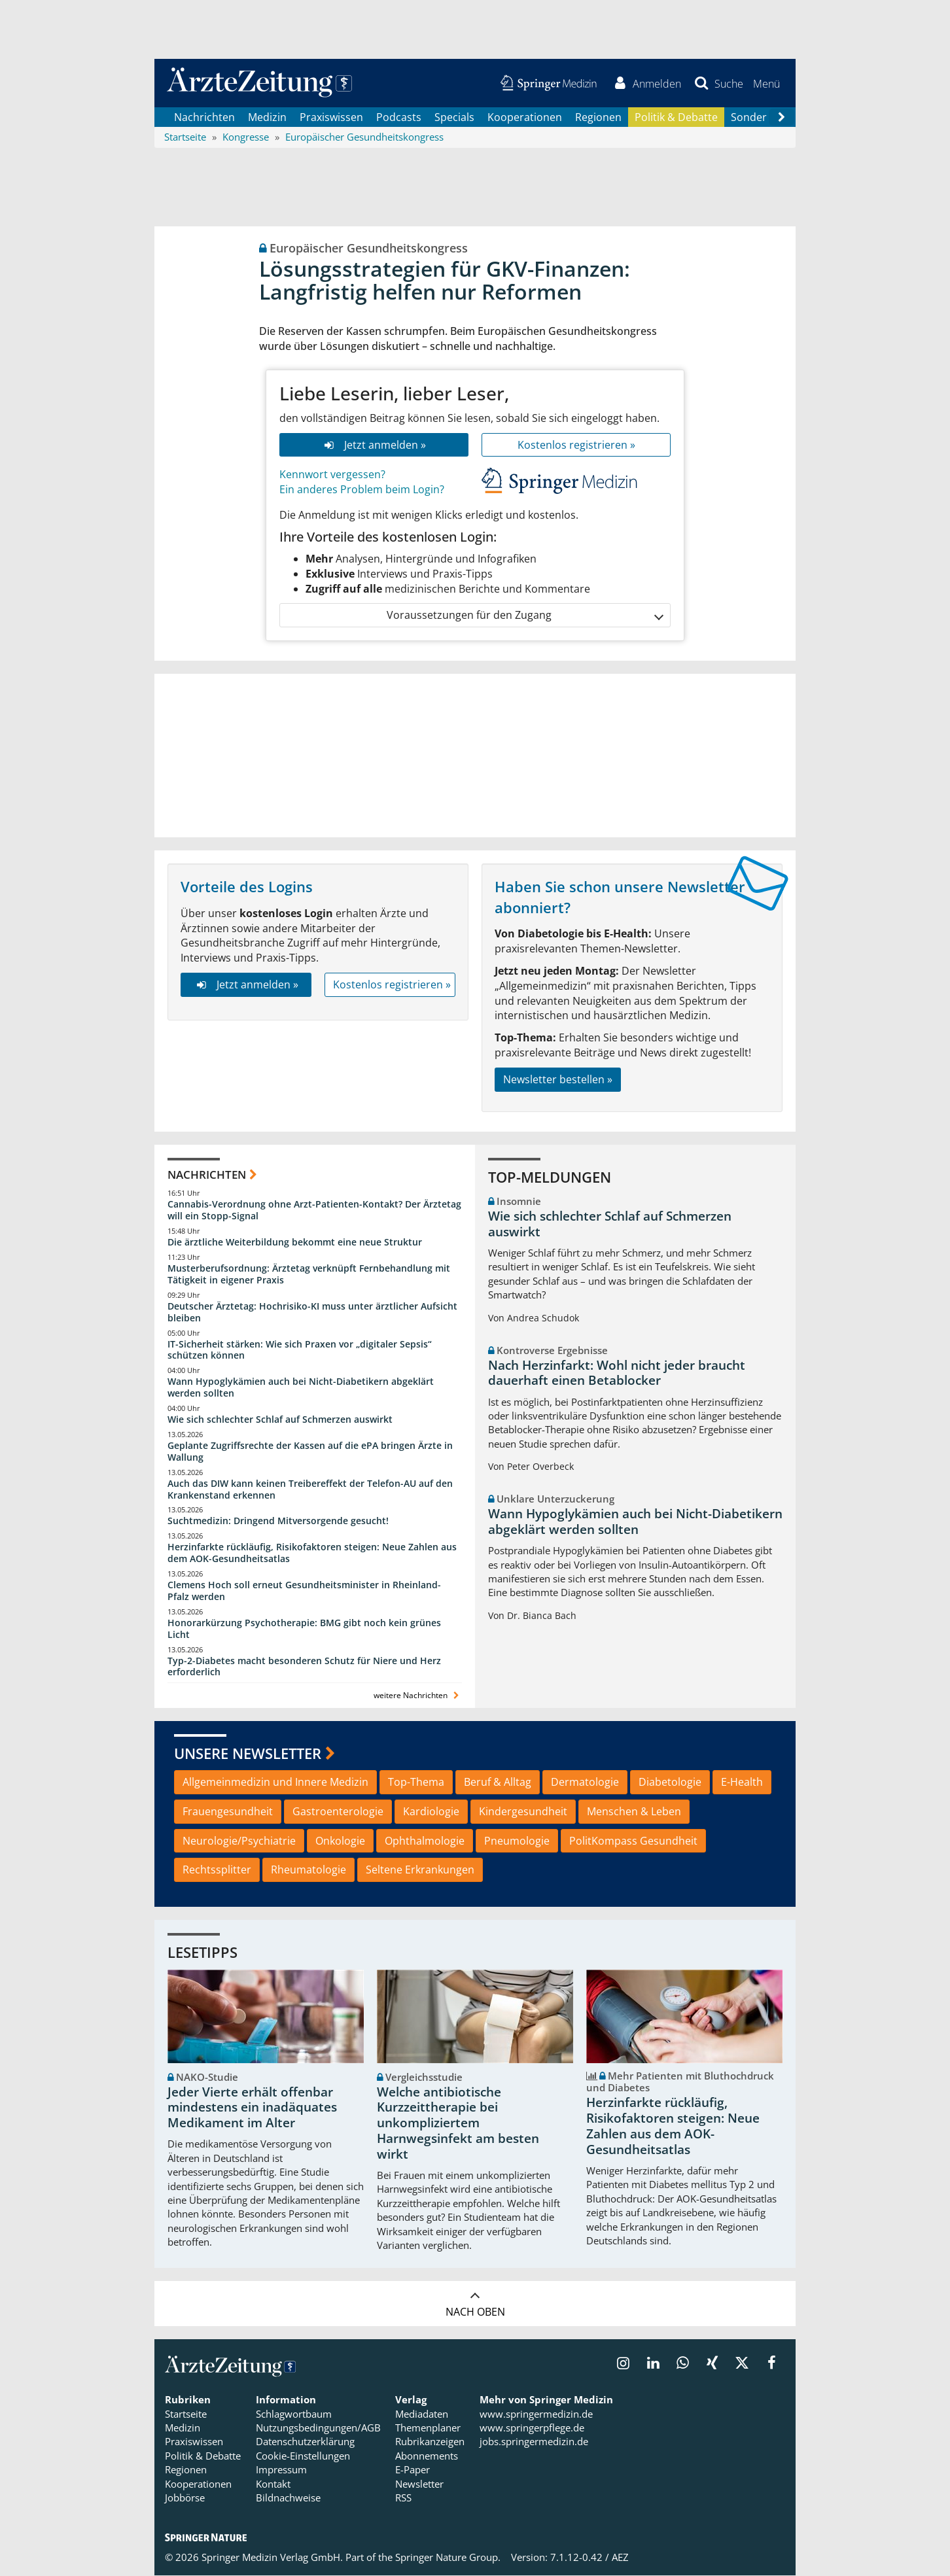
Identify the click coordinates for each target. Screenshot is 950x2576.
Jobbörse (185, 2498)
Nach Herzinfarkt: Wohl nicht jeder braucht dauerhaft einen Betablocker (616, 1373)
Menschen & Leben (634, 1812)
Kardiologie (431, 1812)
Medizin (267, 118)
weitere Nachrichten (418, 1696)
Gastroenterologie (337, 1812)
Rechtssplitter (217, 1871)
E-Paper (412, 2470)
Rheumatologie (308, 1871)
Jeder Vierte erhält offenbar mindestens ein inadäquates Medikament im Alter (252, 2108)
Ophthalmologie (425, 1841)
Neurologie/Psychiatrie (239, 1841)
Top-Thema (416, 1782)
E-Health (742, 1782)
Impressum (281, 2470)
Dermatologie (585, 1782)
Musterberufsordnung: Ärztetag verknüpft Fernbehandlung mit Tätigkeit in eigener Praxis (308, 1274)
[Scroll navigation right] (781, 118)
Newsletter (419, 2484)
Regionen (598, 118)
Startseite (186, 2414)
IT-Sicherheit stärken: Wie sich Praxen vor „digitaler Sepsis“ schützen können (299, 1350)
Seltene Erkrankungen (420, 1871)
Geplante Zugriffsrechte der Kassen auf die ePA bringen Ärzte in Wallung (310, 1452)
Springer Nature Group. (448, 2558)
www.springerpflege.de (532, 2428)
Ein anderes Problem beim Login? (361, 490)
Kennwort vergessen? (332, 475)
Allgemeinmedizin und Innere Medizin (275, 1782)
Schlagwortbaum (294, 2414)
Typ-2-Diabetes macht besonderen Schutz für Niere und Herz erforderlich (304, 1667)
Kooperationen (524, 118)
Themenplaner (428, 2428)
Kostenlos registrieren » (576, 445)
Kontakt (273, 2484)
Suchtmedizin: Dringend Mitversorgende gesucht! (278, 1522)
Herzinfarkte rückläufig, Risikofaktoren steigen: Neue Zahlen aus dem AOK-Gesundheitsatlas (312, 1554)
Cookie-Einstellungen (303, 2456)
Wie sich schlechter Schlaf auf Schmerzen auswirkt (280, 1420)
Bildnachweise (288, 2498)
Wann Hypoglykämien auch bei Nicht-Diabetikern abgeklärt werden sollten (300, 1388)
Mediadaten (421, 2414)
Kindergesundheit (523, 1812)
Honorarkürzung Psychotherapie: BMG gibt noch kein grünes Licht (304, 1629)
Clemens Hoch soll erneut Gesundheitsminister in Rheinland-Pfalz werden (304, 1592)
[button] (766, 84)
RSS (403, 2498)
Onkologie (340, 1841)
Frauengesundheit (228, 1812)
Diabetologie (670, 1782)
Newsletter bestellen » (557, 1080)
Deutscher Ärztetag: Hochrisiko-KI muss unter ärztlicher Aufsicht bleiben (312, 1312)
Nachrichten (204, 118)
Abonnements (426, 2456)
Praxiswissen (331, 118)
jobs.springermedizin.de (534, 2442)
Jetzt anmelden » (374, 445)
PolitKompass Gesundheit (633, 1841)
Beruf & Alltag (497, 1782)
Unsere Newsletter (247, 1754)
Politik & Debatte (676, 118)
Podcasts (398, 118)
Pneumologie (517, 1841)
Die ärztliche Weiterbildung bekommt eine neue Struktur (294, 1242)
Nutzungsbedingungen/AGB (318, 2428)
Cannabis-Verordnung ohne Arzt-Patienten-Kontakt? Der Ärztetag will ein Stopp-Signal (314, 1211)
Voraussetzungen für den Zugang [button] (524, 616)
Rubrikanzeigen (430, 2442)
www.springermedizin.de (536, 2414)
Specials (454, 118)
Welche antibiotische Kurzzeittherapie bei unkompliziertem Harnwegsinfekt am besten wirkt (458, 2123)
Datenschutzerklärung (305, 2442)
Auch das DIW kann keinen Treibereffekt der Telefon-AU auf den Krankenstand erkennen (310, 1490)
